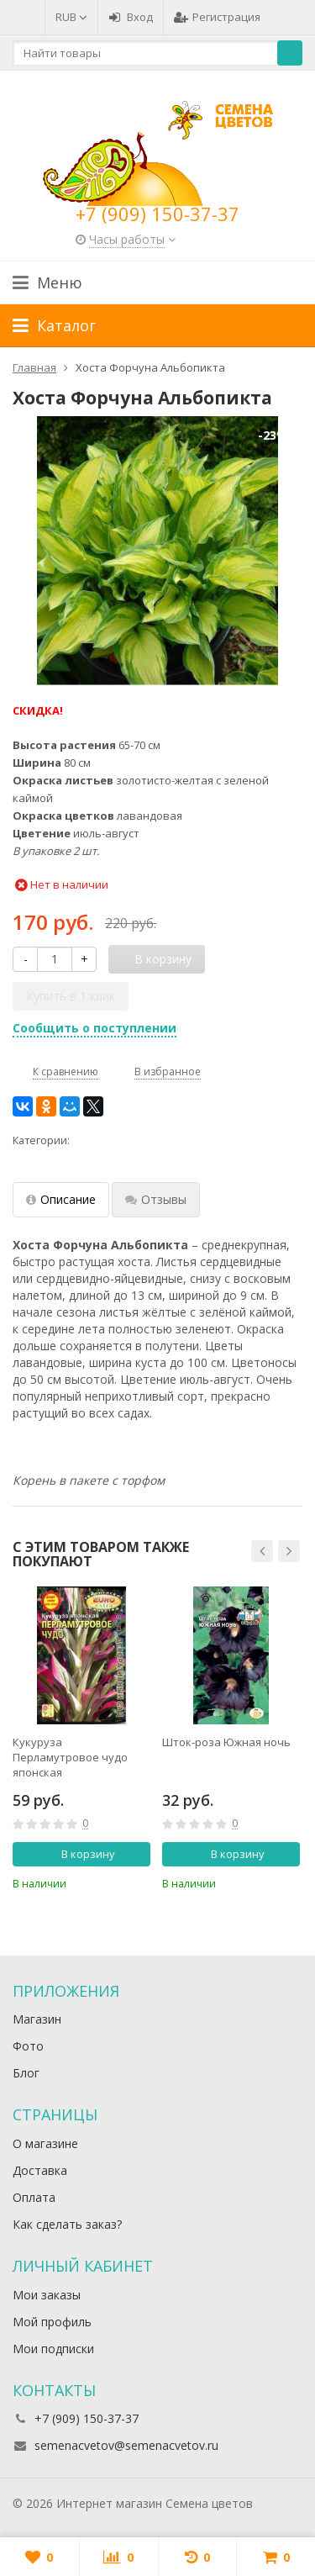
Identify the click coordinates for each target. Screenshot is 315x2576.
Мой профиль (52, 2322)
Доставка (40, 2170)
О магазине (45, 2143)
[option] (81, 1739)
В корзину (79, 1853)
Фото (28, 2046)
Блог (26, 2073)
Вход (130, 16)
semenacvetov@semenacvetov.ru (126, 2445)
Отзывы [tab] (155, 1199)
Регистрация (217, 16)
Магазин (37, 2019)
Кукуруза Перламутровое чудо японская (70, 1757)
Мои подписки (53, 2349)
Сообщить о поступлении (94, 1028)
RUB (71, 16)
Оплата (34, 2197)
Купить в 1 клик (70, 996)
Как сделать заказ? (67, 2224)
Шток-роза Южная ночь (226, 1742)
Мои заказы (47, 2295)
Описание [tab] (61, 1199)
